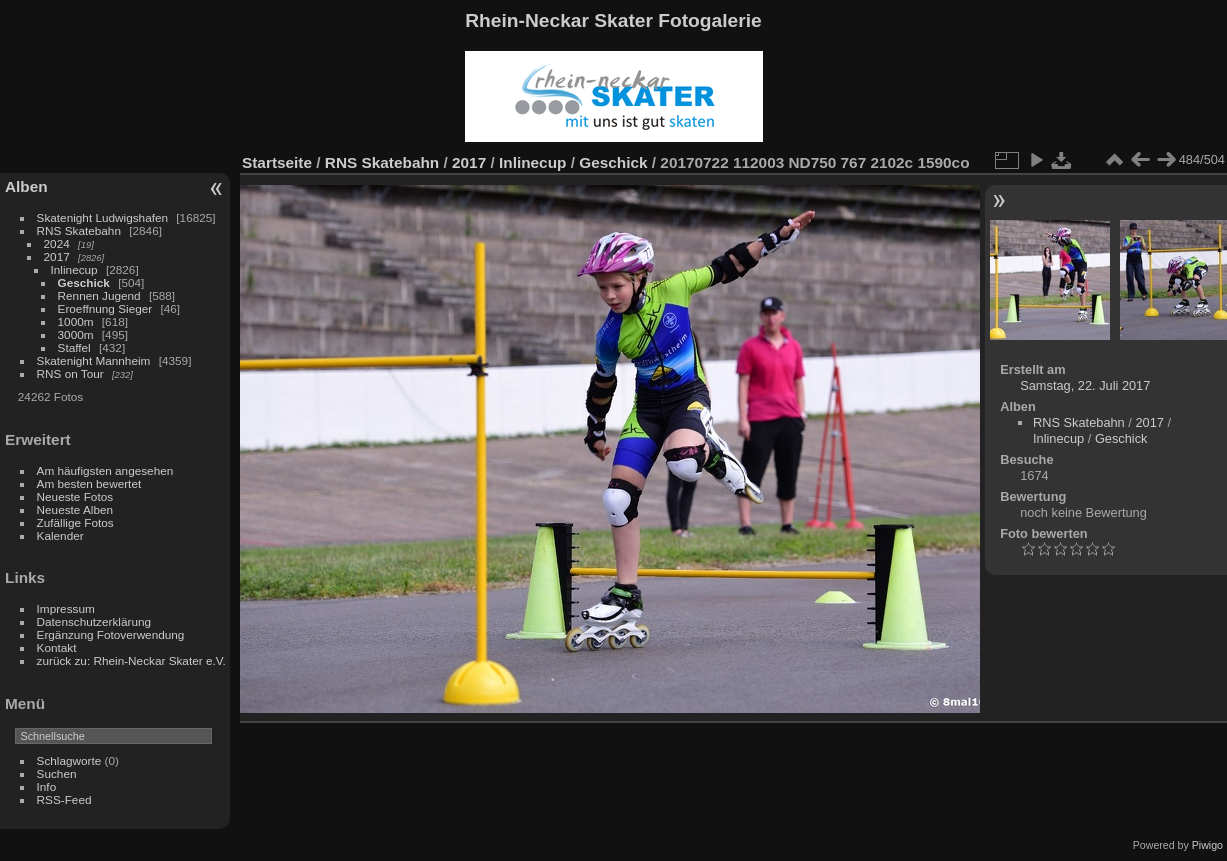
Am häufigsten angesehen (105, 470)
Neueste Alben (75, 509)
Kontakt (57, 647)
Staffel (74, 347)
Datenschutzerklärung (94, 621)
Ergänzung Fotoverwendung (111, 634)
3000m (76, 334)
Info (47, 786)
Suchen (57, 773)
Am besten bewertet (89, 483)
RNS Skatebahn (79, 230)
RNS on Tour (70, 373)
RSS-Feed (64, 799)
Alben (26, 186)
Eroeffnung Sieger (105, 308)
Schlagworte (69, 760)
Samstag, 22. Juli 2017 (1085, 385)
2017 (57, 256)
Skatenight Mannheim (94, 360)
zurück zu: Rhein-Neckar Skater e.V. (131, 660)
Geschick (84, 282)
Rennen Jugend (99, 295)
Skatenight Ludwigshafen (102, 217)
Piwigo (1207, 845)
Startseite (277, 162)
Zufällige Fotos (75, 522)
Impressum (66, 608)
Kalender (60, 535)
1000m (76, 321)
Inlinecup (74, 269)
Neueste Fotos (75, 496)
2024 (57, 243)
